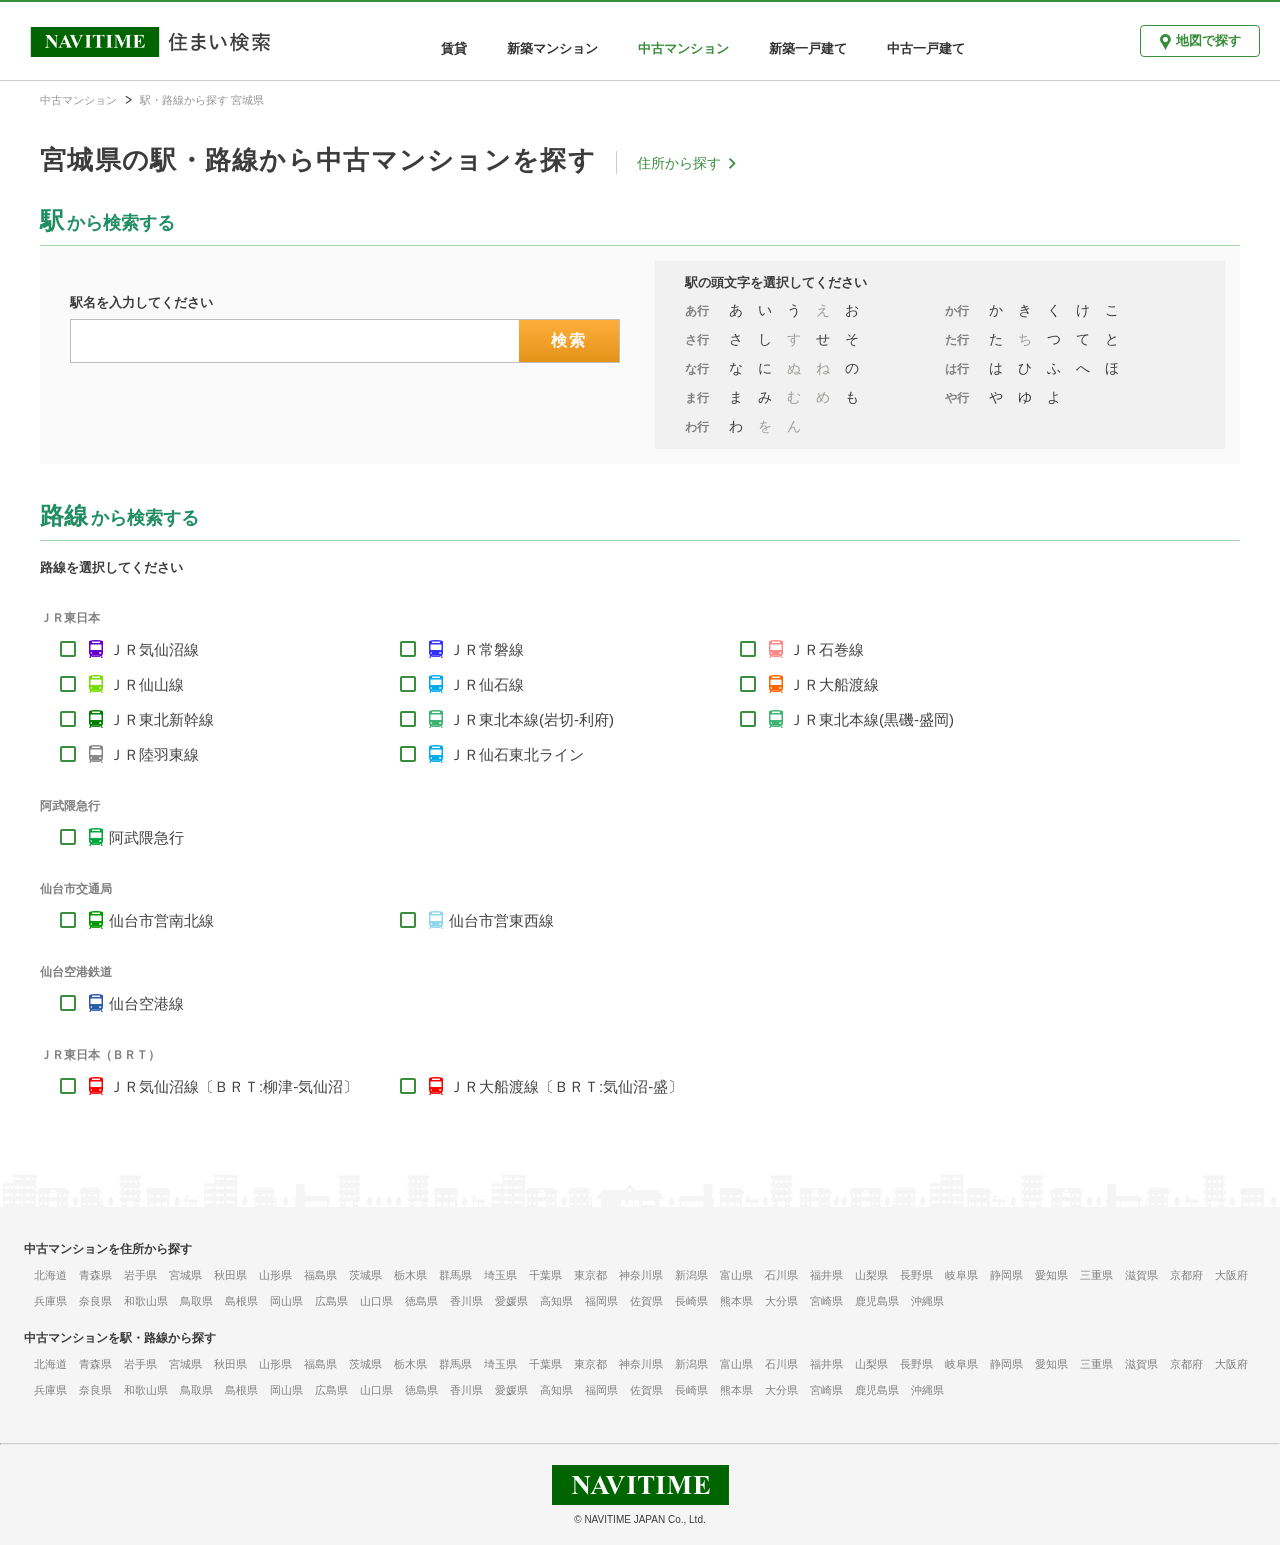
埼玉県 (500, 1275)
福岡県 (601, 1301)
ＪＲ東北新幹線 (161, 719)
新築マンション (552, 48)
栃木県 (410, 1275)
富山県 (736, 1275)
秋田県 (230, 1275)
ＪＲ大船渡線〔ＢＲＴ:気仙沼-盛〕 (566, 1086)
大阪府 (1231, 1275)
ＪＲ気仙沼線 (154, 649)
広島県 (331, 1301)
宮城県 (185, 1275)
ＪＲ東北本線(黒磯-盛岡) (871, 719)
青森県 (95, 1275)
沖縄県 (927, 1301)
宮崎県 (826, 1301)
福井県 (826, 1275)
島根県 (241, 1301)
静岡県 (1006, 1275)
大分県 (781, 1301)
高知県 (556, 1301)
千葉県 (545, 1275)
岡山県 (286, 1301)
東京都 (590, 1275)
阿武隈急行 (146, 837)
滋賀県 (1141, 1275)
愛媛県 (511, 1301)
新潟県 (691, 1275)
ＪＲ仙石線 (486, 684)
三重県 (1096, 1275)
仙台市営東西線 (501, 920)
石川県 (781, 1275)
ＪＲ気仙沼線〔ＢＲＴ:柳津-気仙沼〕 (233, 1086)
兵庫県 (50, 1301)
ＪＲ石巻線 (826, 649)
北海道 (50, 1275)
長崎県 (691, 1301)
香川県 (466, 1301)
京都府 (1186, 1275)
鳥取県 (196, 1301)
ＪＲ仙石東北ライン (516, 754)
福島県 (320, 1275)
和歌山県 (146, 1301)
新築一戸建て (808, 48)
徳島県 (421, 1301)
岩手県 (140, 1275)
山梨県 (871, 1275)
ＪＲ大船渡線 (834, 684)
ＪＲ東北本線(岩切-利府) (531, 719)
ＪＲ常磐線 (486, 649)
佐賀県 (646, 1301)
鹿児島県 (877, 1301)
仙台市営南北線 (161, 920)
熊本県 (736, 1301)
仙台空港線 (146, 1003)
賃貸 (454, 48)
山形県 (275, 1275)
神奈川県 (641, 1275)
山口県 (376, 1301)
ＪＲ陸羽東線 (154, 754)
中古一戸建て (926, 48)
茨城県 (365, 1275)
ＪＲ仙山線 (146, 684)
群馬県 (455, 1275)
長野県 (916, 1275)
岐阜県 (961, 1275)
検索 (569, 340)
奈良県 (95, 1301)
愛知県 (1051, 1275)
